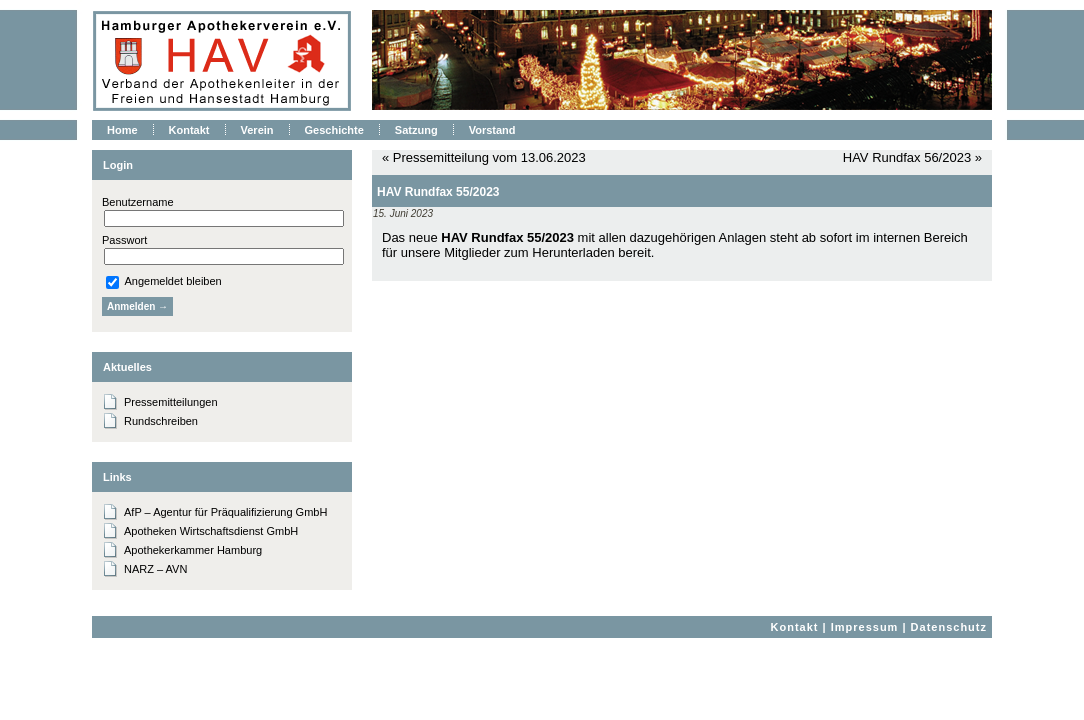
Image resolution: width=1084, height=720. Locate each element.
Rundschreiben (161, 421)
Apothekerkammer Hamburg (193, 550)
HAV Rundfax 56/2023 (907, 157)
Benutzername (138, 202)
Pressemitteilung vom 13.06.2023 (489, 157)
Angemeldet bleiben (164, 281)
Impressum (865, 627)
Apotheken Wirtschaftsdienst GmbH (211, 531)
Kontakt (795, 627)
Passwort (124, 240)
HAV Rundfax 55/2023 (438, 192)
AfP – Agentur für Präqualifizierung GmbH (225, 512)
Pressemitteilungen (171, 402)
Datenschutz (949, 627)
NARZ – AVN (155, 569)
